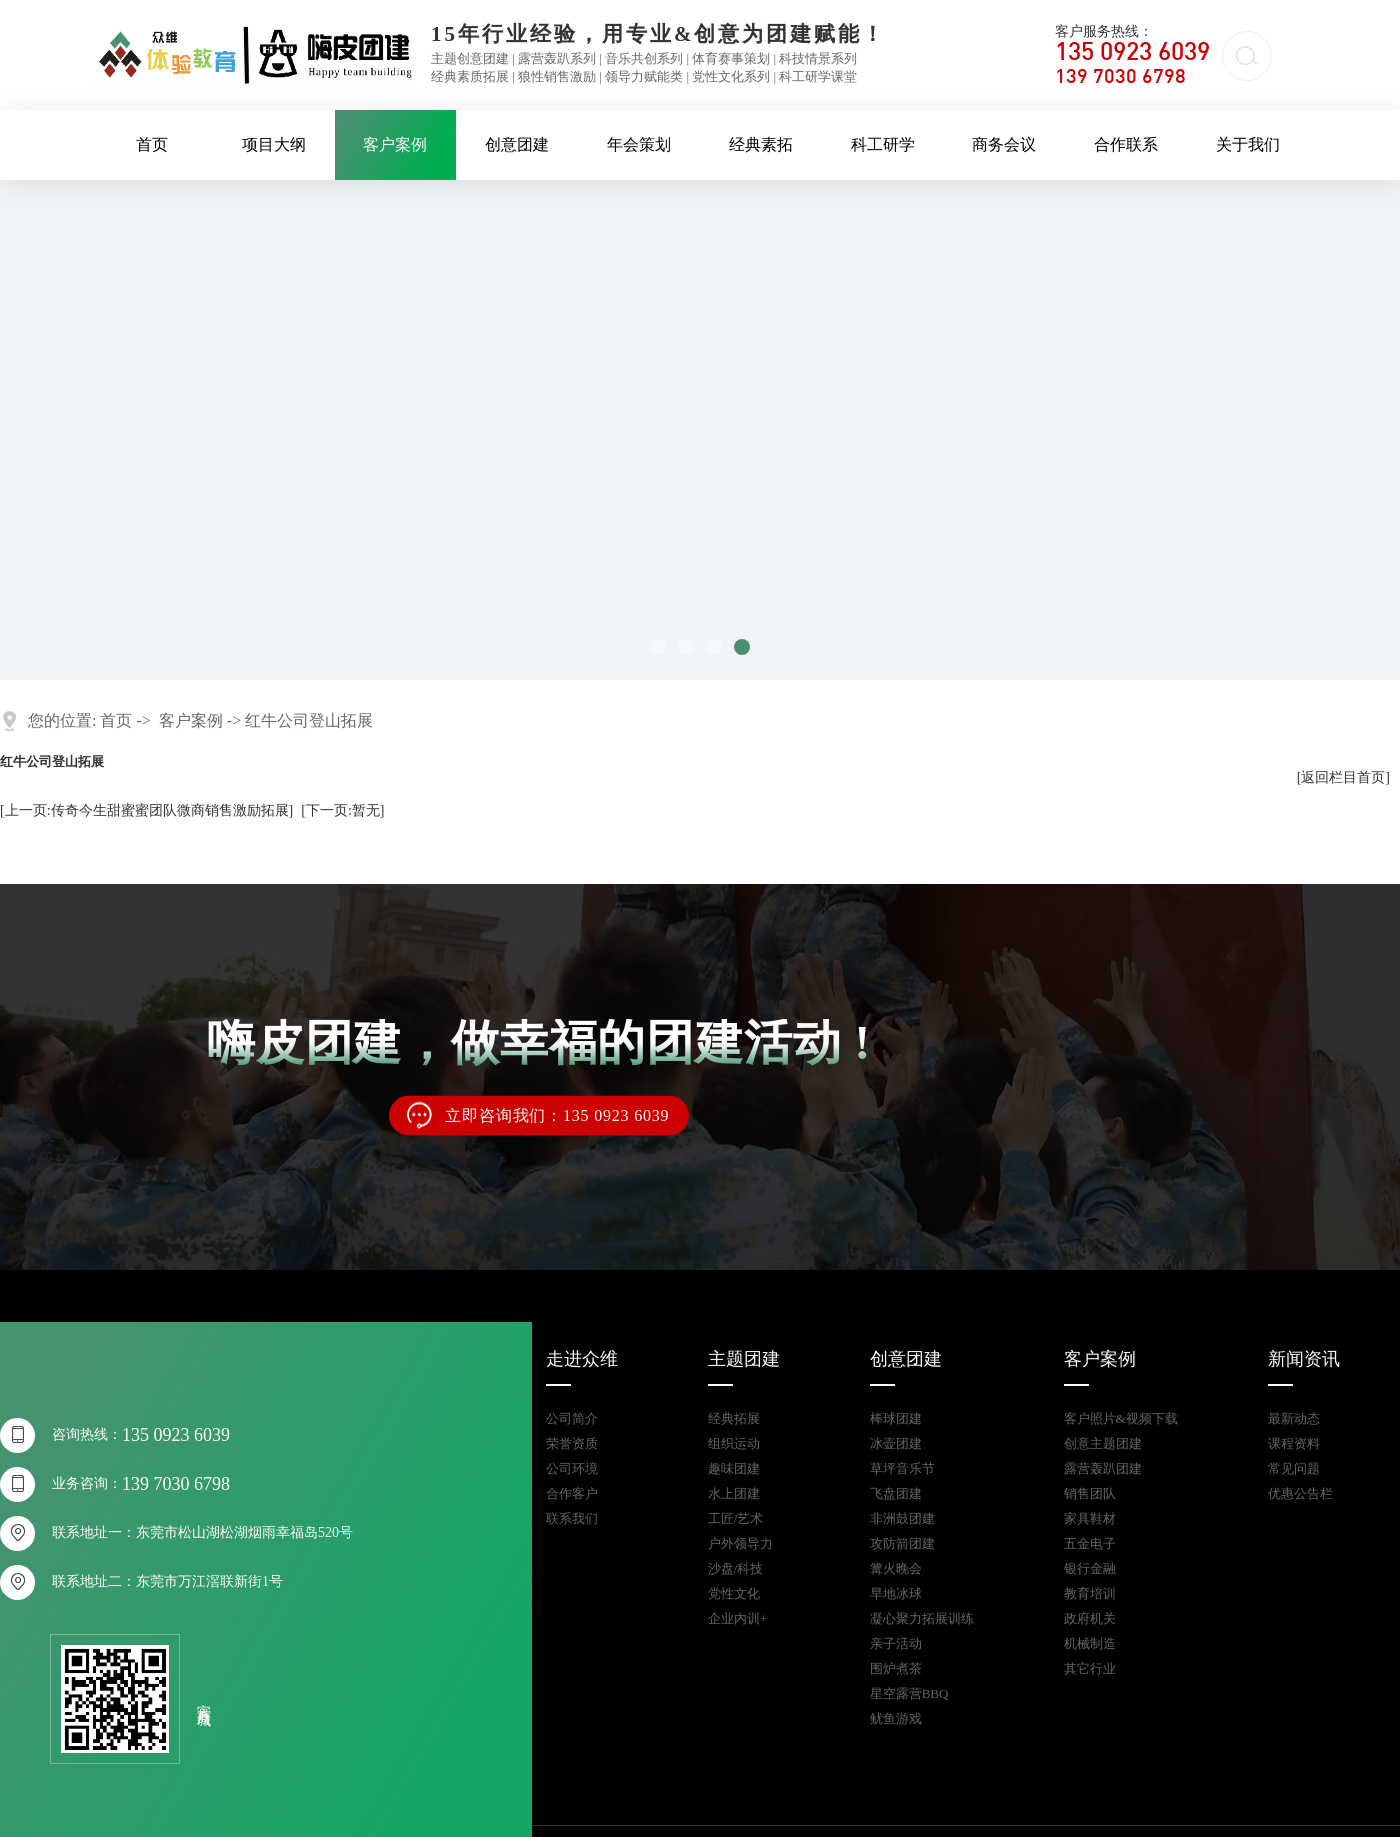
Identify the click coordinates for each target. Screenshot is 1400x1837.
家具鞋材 (1090, 1518)
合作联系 (1126, 144)
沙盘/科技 (736, 1568)
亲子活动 (896, 1643)
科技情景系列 (818, 58)
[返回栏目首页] (1343, 777)
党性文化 (734, 1593)
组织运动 (734, 1443)
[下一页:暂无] (342, 810)
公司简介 (572, 1418)
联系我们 (572, 1518)
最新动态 (1294, 1418)
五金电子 (1090, 1543)
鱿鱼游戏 (896, 1718)
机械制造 (1090, 1643)
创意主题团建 (1103, 1443)
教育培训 (1090, 1593)
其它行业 (1090, 1668)
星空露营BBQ (909, 1693)
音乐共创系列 (644, 58)
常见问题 (1294, 1468)
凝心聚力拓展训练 (922, 1618)
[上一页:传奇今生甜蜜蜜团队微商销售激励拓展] (146, 810)
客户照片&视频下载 (1121, 1418)
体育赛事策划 (731, 58)
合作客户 (572, 1493)
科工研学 (883, 144)
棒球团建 (896, 1418)
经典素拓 (761, 144)
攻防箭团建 (902, 1543)
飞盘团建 (896, 1493)
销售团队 (1090, 1493)
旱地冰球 (896, 1593)
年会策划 (639, 144)
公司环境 (572, 1468)
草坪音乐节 (902, 1468)
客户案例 (395, 144)
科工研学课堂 (818, 76)
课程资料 (1294, 1443)
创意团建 (517, 144)
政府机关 (1090, 1618)
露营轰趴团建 (1103, 1468)
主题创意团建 (470, 58)
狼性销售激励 (557, 76)
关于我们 (1248, 144)
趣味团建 (734, 1468)
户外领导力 (740, 1543)
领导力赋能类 (644, 76)
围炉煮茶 (896, 1668)
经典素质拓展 (470, 76)
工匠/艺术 (736, 1518)
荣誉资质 (572, 1443)
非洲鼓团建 (902, 1518)
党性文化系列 (731, 76)
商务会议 (1004, 144)
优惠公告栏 (1300, 1493)
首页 (152, 144)
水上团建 (734, 1493)
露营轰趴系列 (557, 58)
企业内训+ (737, 1618)
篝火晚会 (896, 1568)
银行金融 (1090, 1568)
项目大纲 (274, 144)
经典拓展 (734, 1418)
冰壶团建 (896, 1443)
